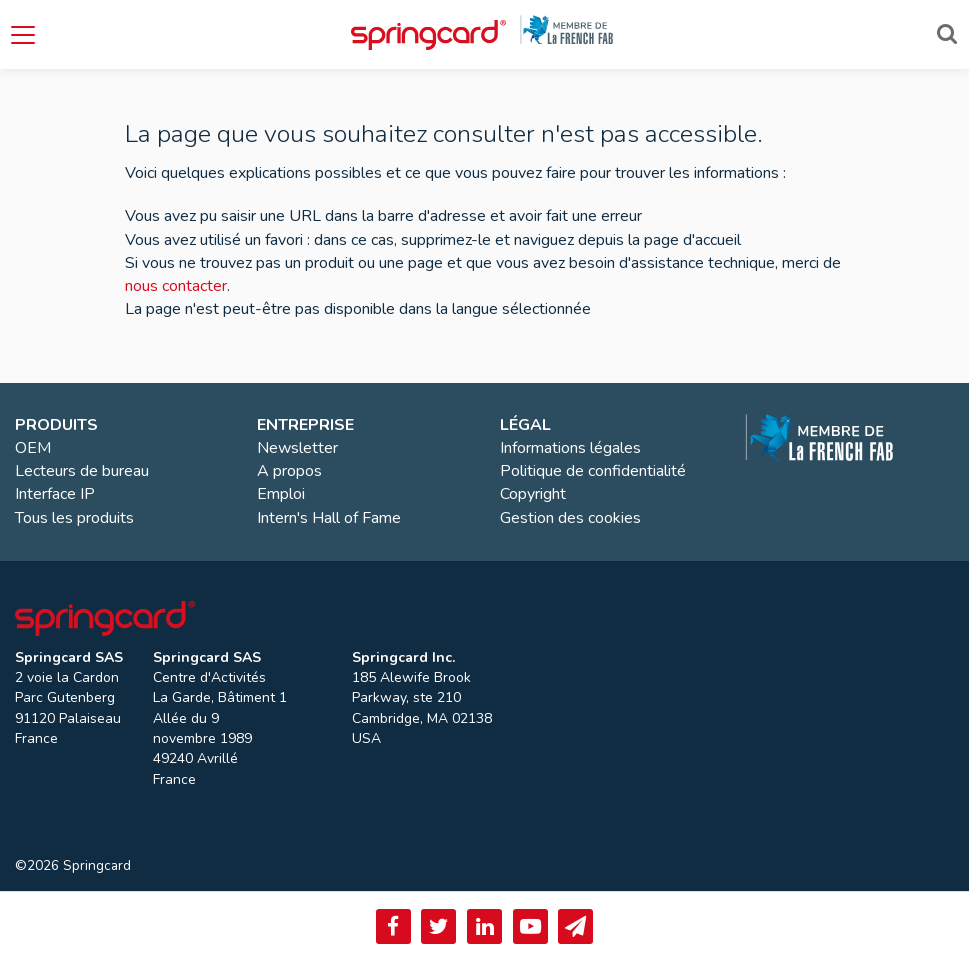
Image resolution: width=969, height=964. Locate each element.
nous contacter (176, 286)
